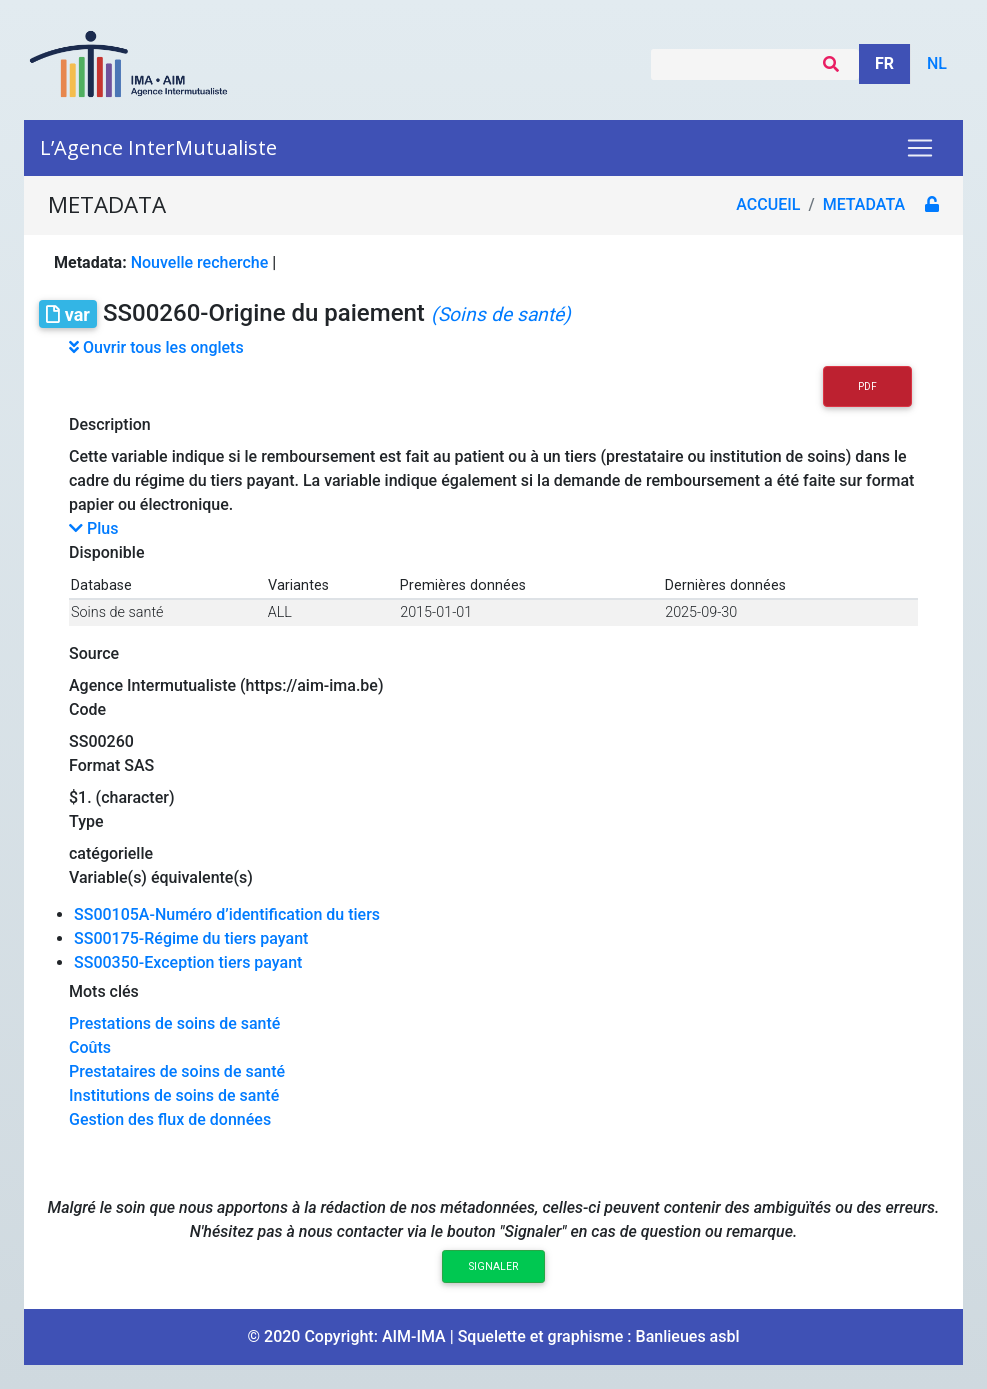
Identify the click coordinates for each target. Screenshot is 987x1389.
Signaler (493, 1266)
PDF (867, 386)
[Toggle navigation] (920, 148)
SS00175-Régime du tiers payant (191, 938)
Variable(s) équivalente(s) (161, 877)
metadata (864, 204)
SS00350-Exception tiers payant (188, 962)
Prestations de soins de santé (174, 1023)
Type (86, 821)
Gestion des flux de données (170, 1119)
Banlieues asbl (688, 1336)
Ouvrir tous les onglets (156, 347)
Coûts (90, 1047)
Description (110, 424)
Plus (93, 528)
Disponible (106, 552)
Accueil (768, 204)
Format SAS (111, 765)
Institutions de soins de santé (174, 1095)
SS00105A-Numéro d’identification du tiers (227, 914)
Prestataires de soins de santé (177, 1071)
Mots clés (104, 991)
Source (94, 653)
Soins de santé (117, 612)
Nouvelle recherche (200, 262)
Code (87, 709)
